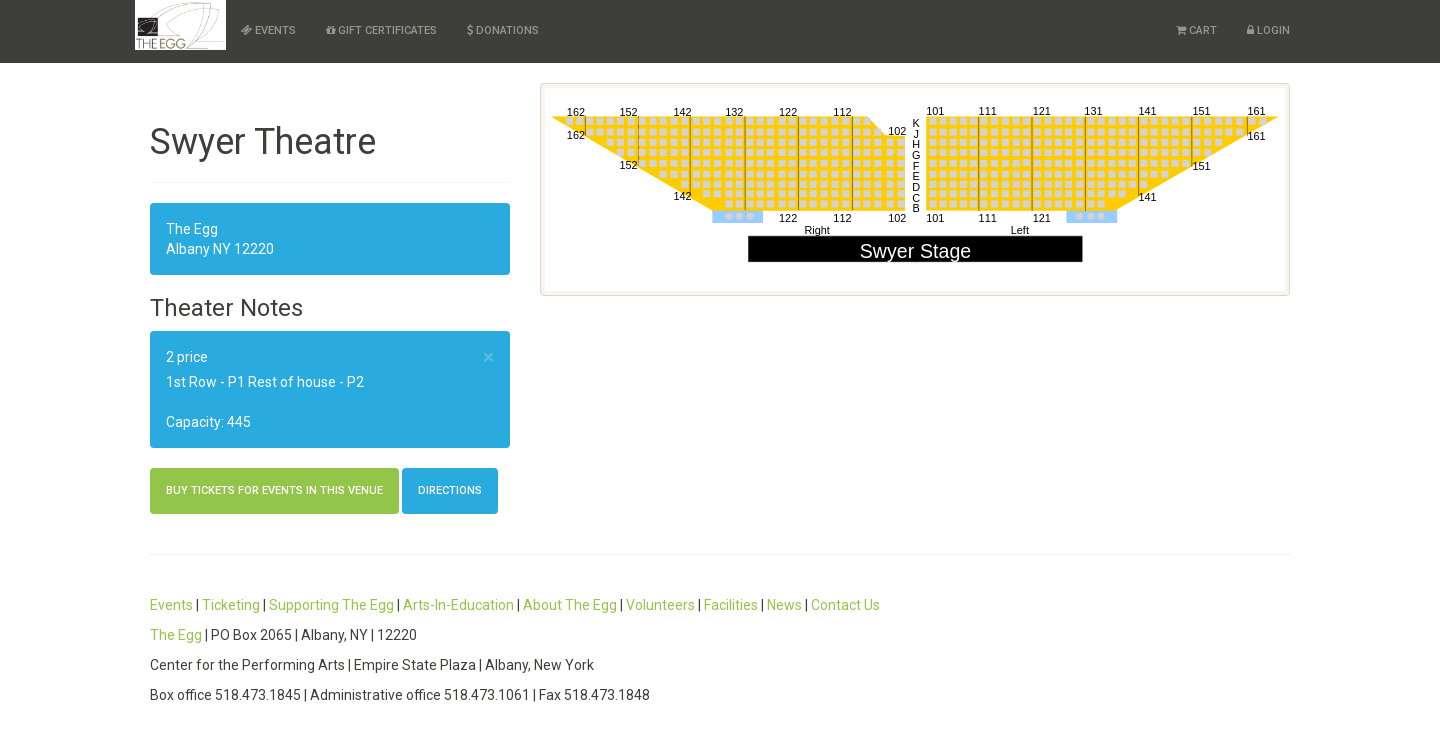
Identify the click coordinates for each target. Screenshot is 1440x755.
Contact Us (845, 605)
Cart (1196, 30)
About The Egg (570, 605)
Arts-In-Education (458, 605)
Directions (450, 490)
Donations (503, 30)
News (784, 605)
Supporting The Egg (331, 605)
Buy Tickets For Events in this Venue (274, 490)
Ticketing (231, 605)
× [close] (488, 357)
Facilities (731, 605)
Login (1268, 30)
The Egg (176, 635)
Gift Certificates (381, 30)
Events (268, 30)
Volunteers (660, 605)
